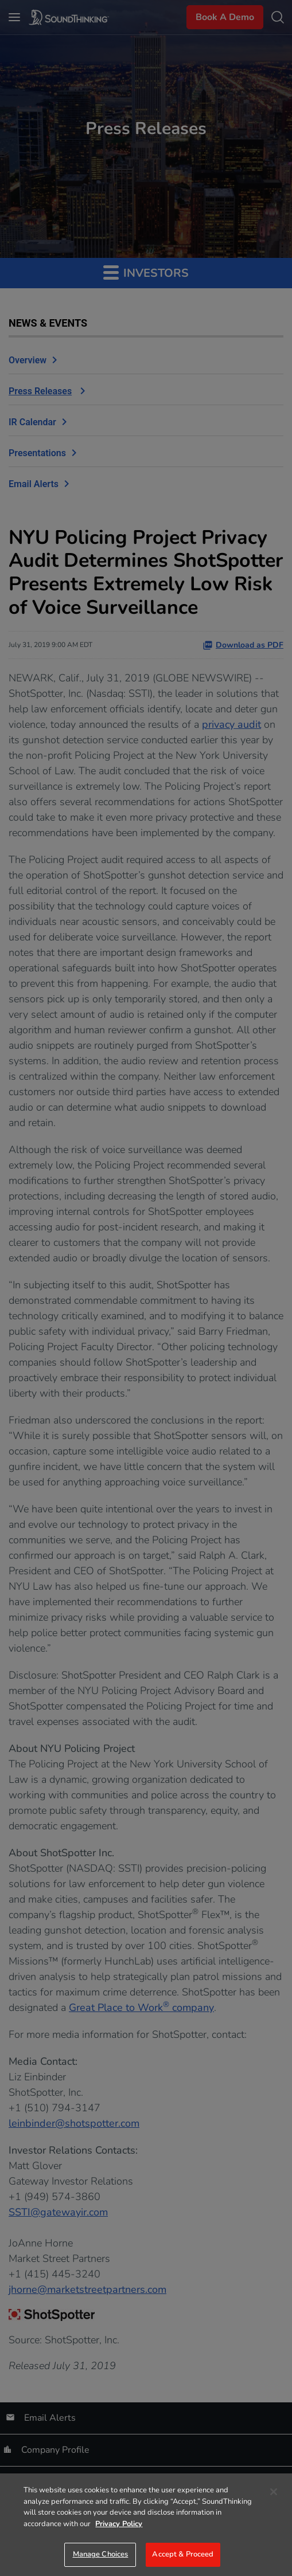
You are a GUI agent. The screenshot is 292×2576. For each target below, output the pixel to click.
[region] (146, 2524)
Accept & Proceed (182, 2554)
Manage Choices (101, 2554)
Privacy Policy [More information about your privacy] (118, 2524)
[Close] (273, 2491)
